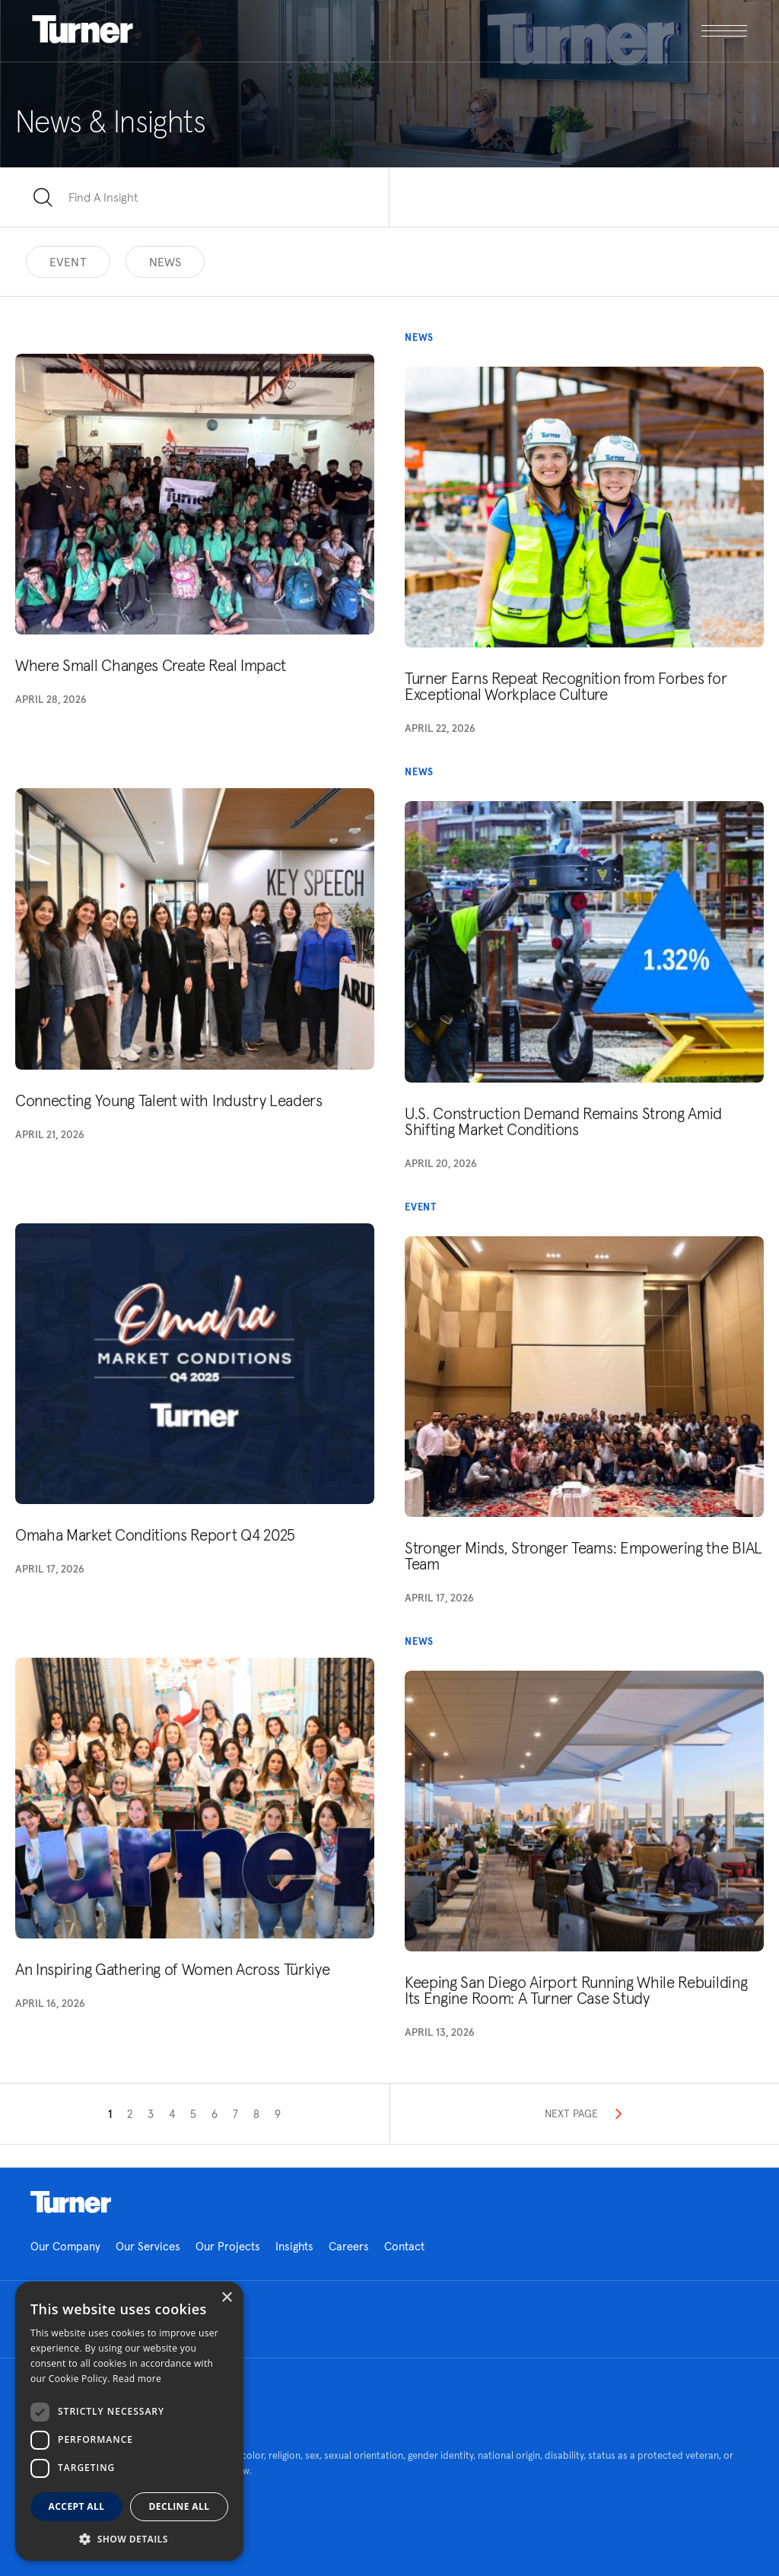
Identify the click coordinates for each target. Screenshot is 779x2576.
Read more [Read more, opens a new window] (137, 2378)
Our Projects (228, 2246)
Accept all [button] (77, 2506)
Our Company (65, 2246)
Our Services (148, 2246)
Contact (404, 2246)
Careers (349, 2246)
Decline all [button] (179, 2506)
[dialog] (129, 2421)
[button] (129, 2538)
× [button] (226, 2298)
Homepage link (70, 2202)
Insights (294, 2246)
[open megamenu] (569, 30)
